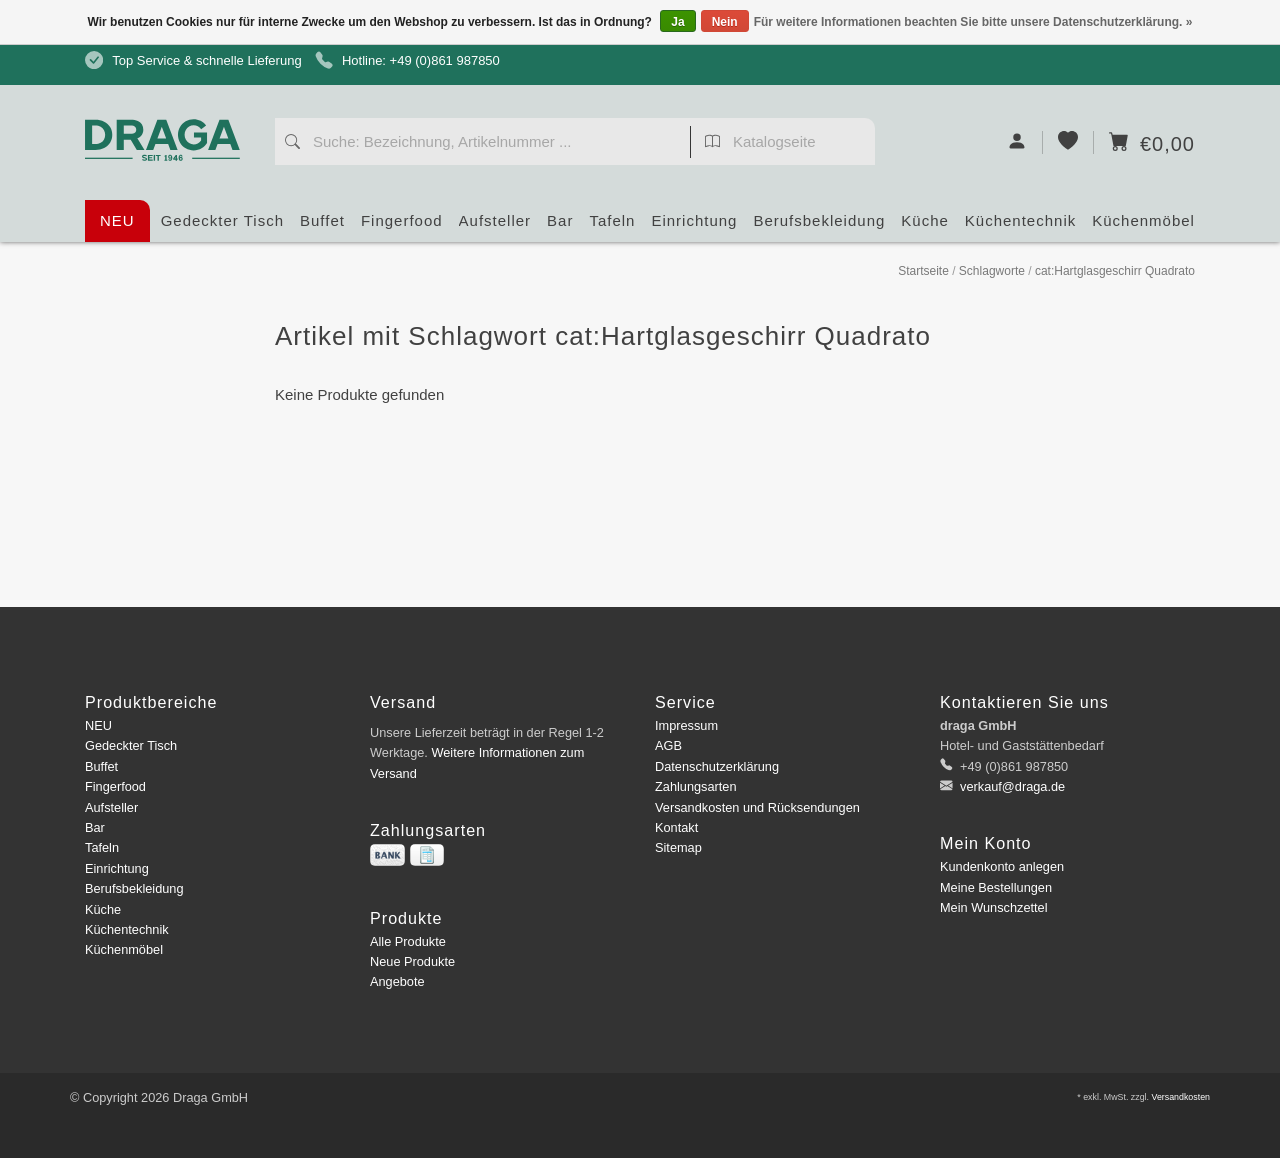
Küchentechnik (1020, 227)
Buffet (322, 227)
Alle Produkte (408, 941)
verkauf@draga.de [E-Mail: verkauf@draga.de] (1011, 786)
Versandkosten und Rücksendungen (757, 807)
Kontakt (676, 827)
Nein (725, 22)
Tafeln (612, 227)
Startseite (923, 271)
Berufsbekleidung (819, 227)
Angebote (397, 981)
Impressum (686, 725)
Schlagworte (992, 271)
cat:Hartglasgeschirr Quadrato (1115, 271)
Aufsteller (495, 227)
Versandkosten (1180, 1097)
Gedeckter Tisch (222, 227)
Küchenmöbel (1143, 227)
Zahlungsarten (696, 786)
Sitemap (678, 847)
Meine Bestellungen (996, 887)
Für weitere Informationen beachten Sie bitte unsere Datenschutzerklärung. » (973, 22)
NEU (117, 220)
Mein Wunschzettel (993, 907)
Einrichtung (694, 227)
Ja (677, 22)
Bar (560, 227)
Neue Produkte (412, 961)
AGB (668, 745)
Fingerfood (402, 227)
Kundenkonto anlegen (1002, 866)
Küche (925, 227)
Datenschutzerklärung (717, 766)
